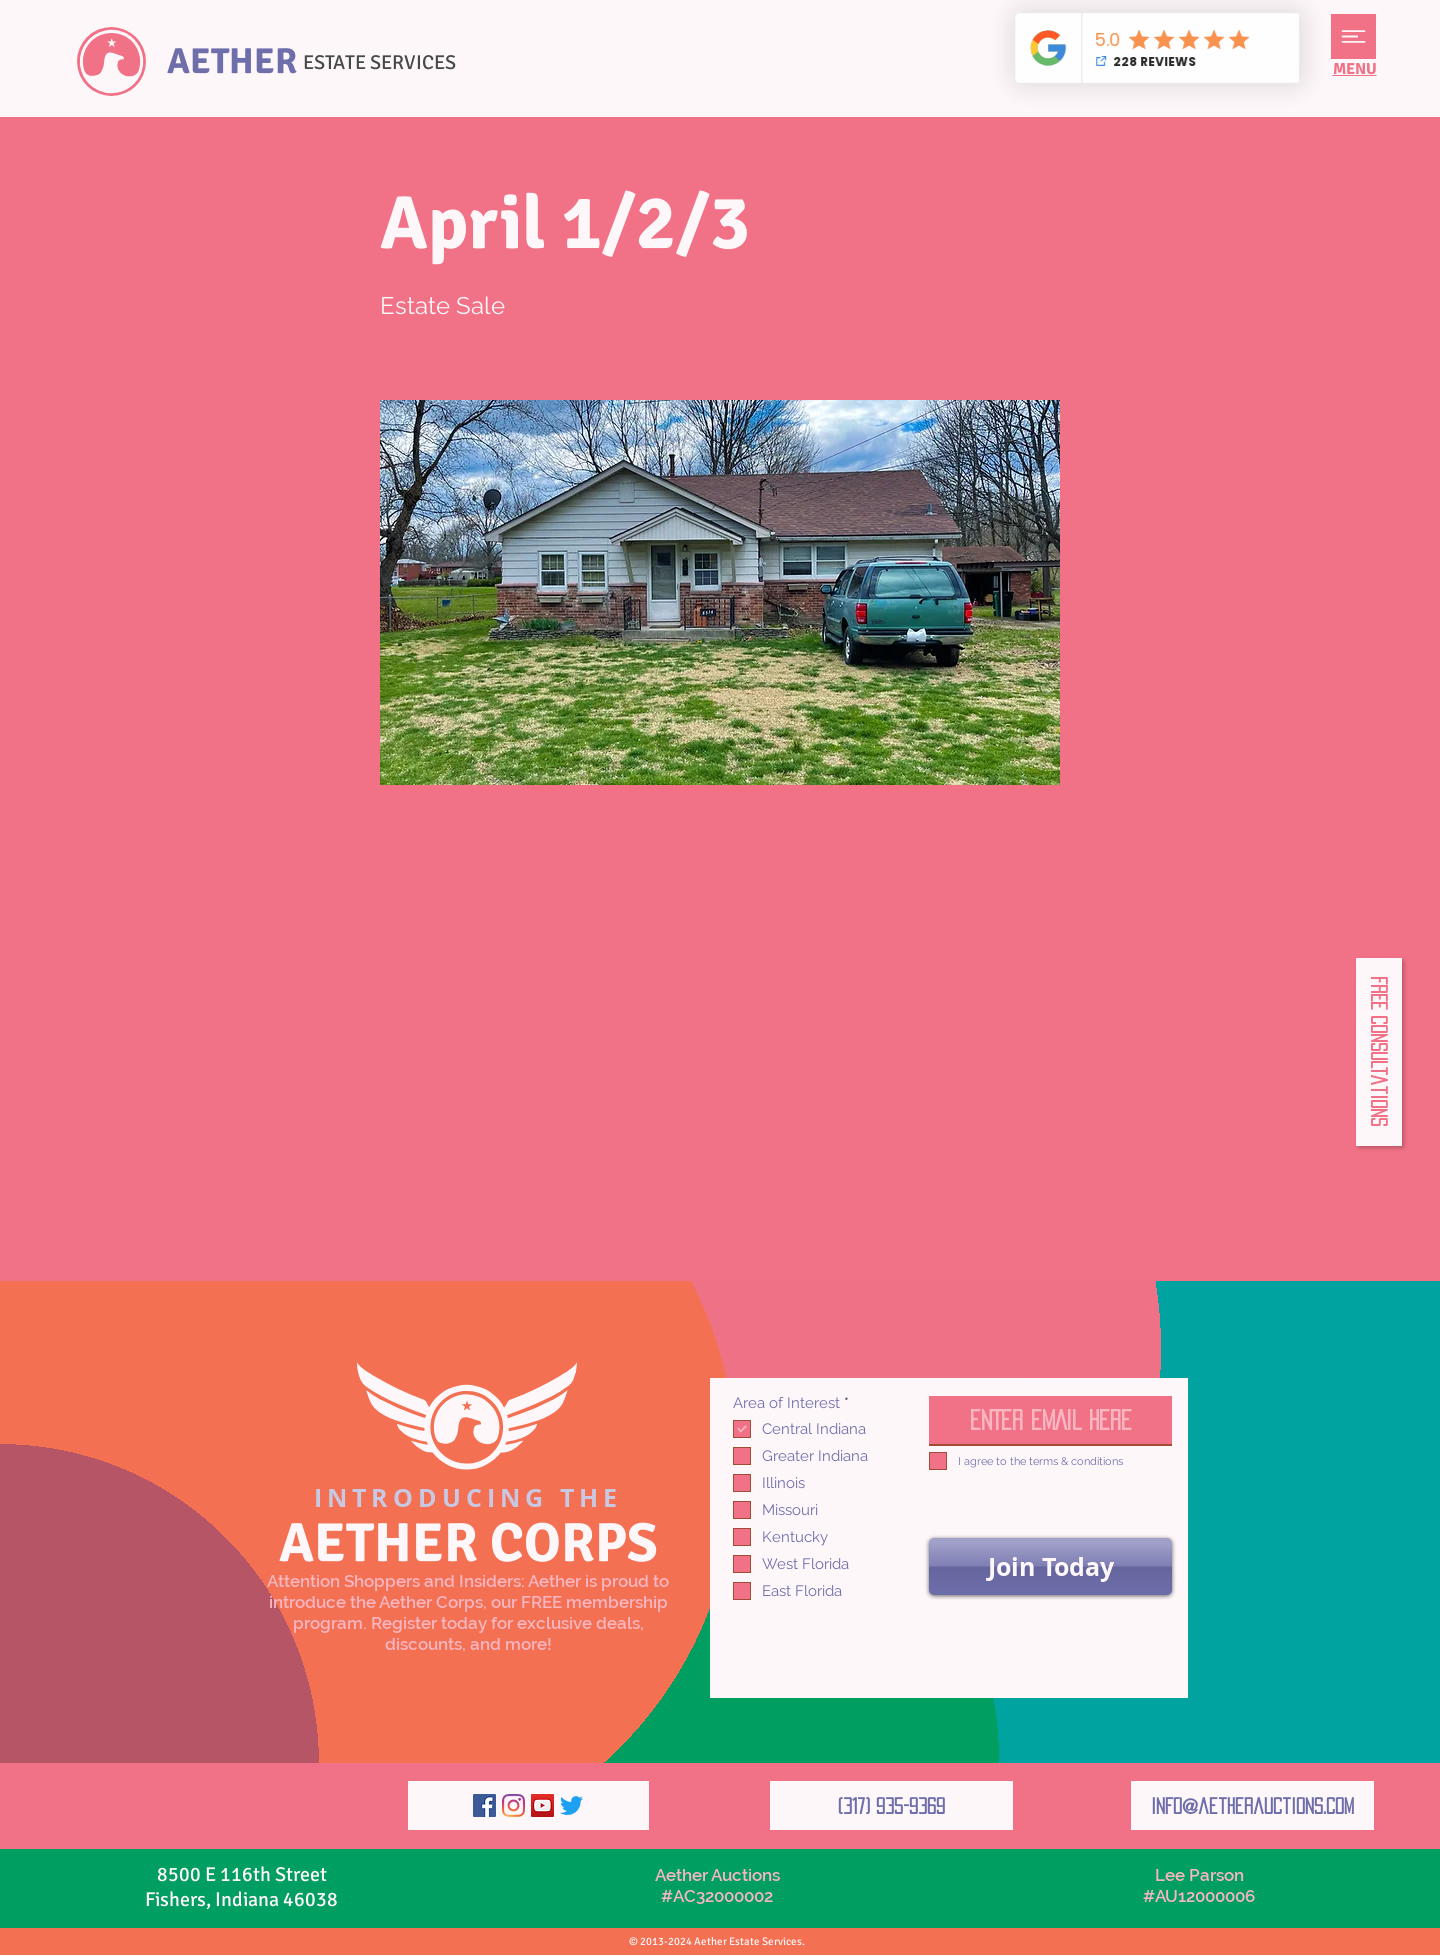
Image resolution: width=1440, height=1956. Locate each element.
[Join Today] (1050, 1566)
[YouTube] (542, 1805)
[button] (1353, 36)
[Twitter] (571, 1805)
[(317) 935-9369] (891, 1805)
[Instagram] (513, 1805)
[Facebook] (484, 1805)
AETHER (232, 61)
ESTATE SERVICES (379, 62)
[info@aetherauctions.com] (1252, 1805)
